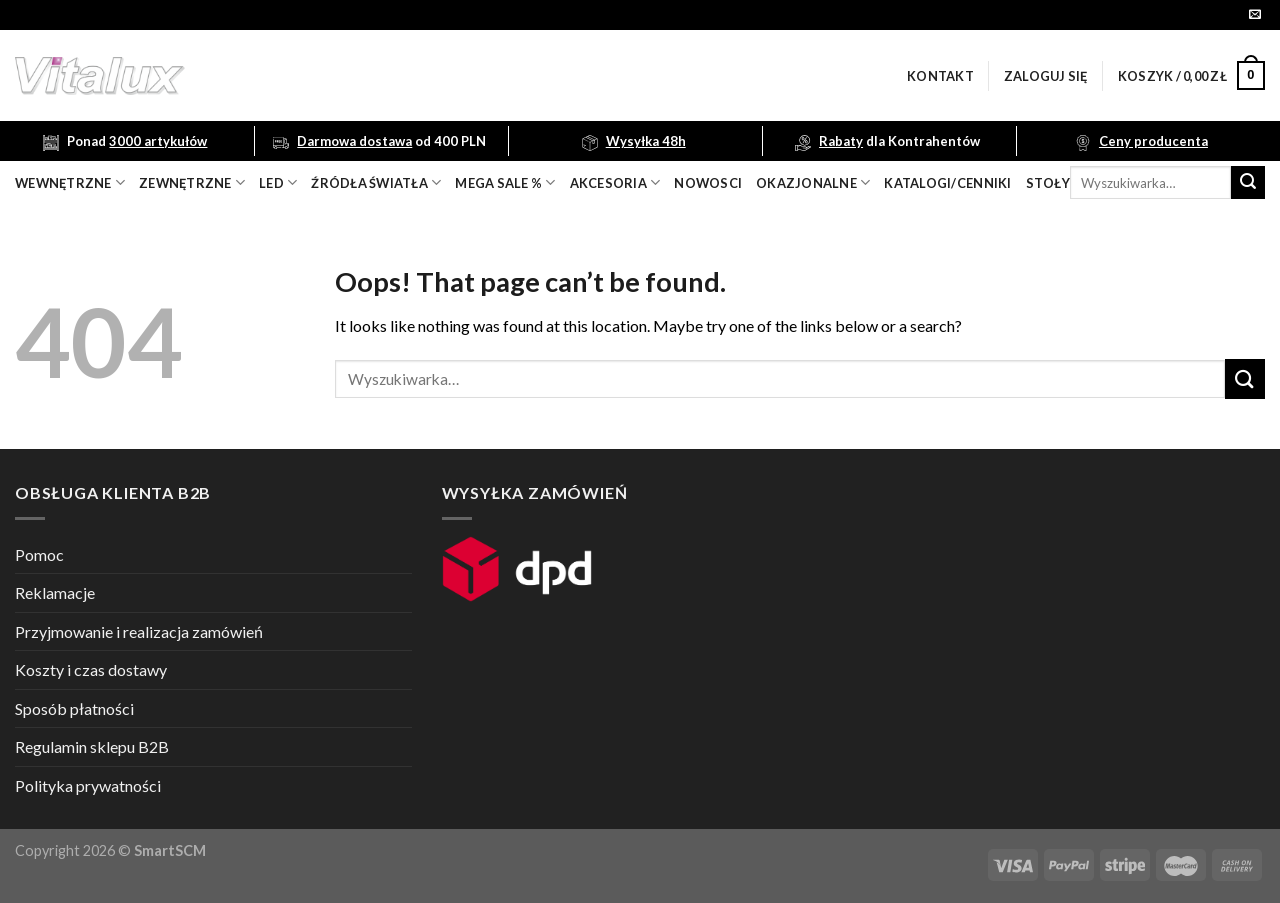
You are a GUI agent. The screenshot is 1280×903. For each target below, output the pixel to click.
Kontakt (940, 76)
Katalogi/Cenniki (947, 183)
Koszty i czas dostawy (91, 669)
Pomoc (39, 554)
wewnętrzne (70, 182)
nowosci (708, 183)
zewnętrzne (192, 182)
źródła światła (376, 182)
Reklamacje (55, 592)
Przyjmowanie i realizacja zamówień (139, 631)
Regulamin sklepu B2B (92, 746)
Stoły (1048, 183)
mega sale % (505, 182)
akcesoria (615, 182)
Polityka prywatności (88, 785)
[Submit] (1248, 183)
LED (278, 182)
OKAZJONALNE (813, 182)
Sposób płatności (74, 708)
